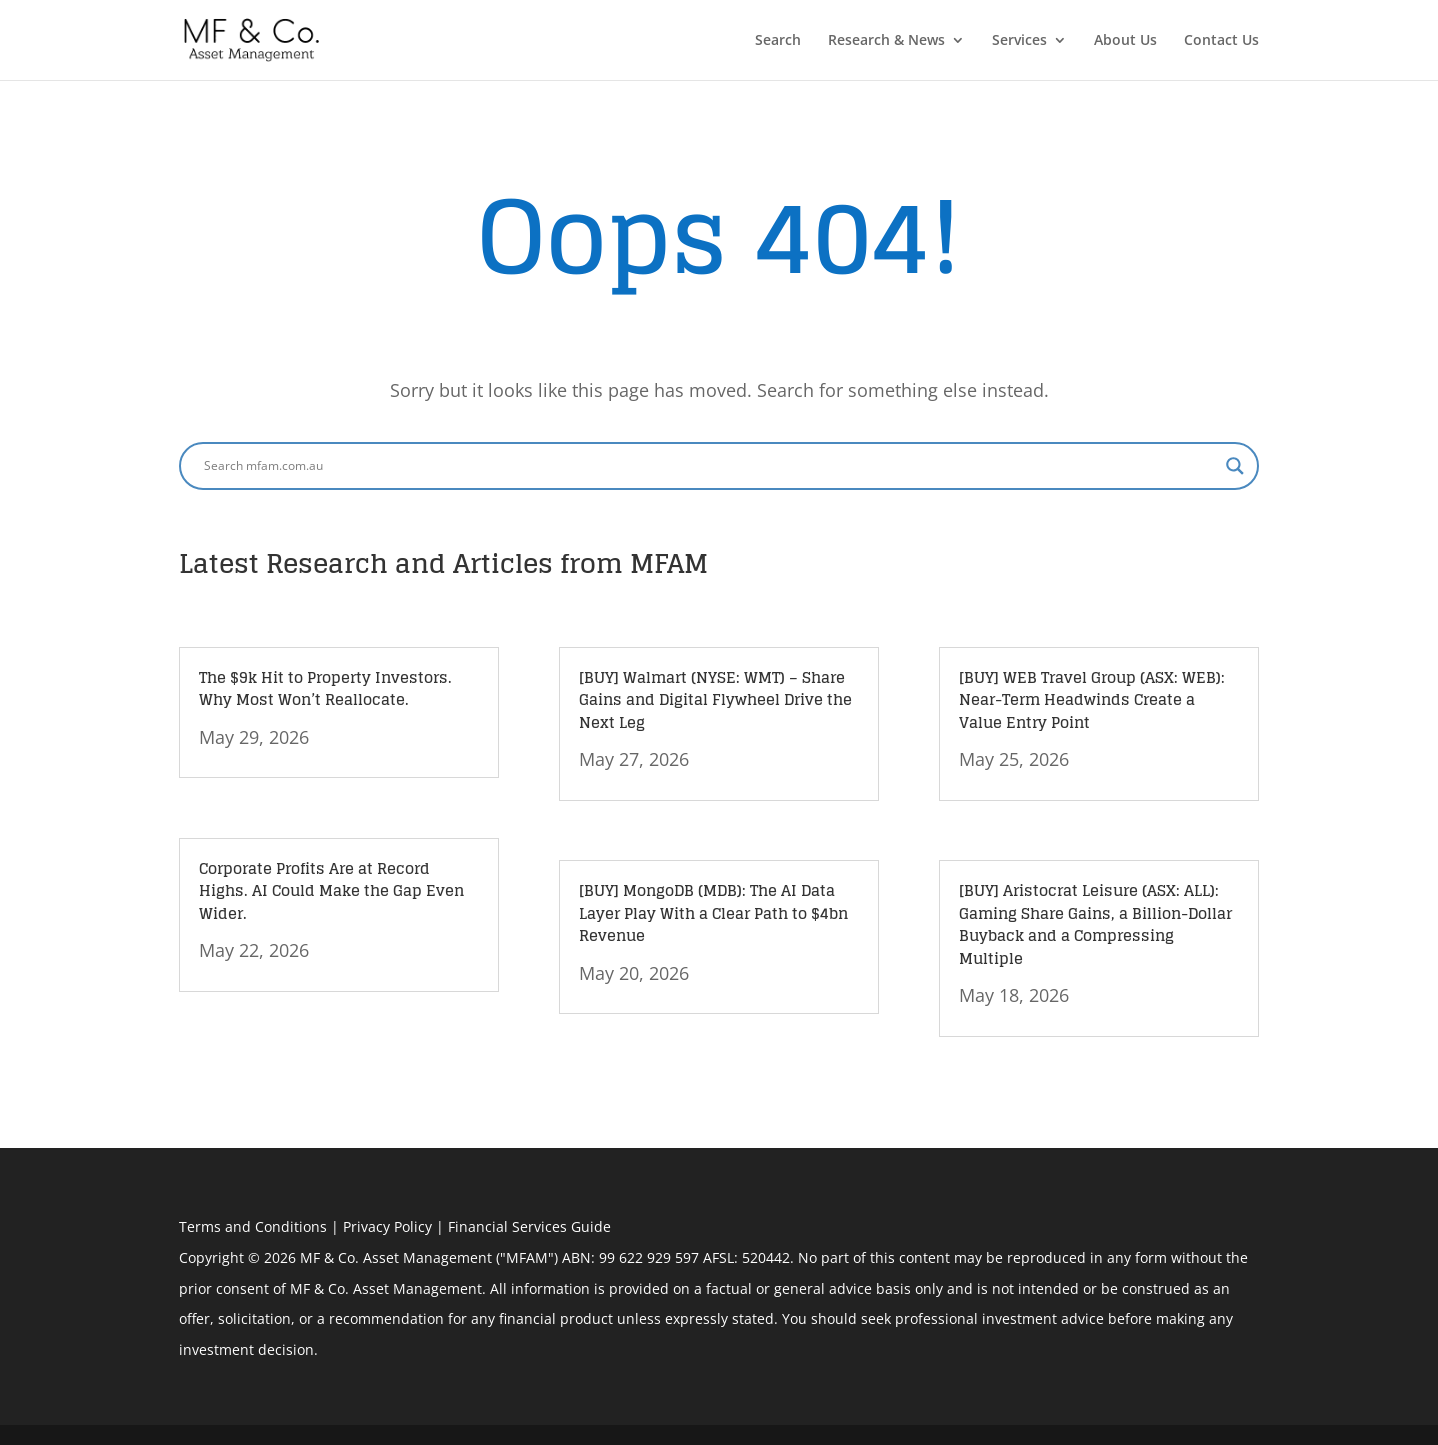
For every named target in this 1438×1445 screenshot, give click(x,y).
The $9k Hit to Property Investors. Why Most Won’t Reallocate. (325, 689)
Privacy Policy (387, 1226)
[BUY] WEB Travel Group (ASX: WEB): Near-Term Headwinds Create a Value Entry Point (1092, 700)
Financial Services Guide (529, 1226)
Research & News (886, 41)
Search (778, 41)
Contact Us (1221, 41)
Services (1019, 41)
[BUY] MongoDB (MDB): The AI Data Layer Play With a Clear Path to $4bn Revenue (713, 913)
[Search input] (710, 466)
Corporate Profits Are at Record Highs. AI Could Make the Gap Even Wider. (331, 891)
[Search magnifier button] (1235, 466)
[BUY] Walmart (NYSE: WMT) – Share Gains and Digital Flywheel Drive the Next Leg (715, 700)
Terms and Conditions (253, 1226)
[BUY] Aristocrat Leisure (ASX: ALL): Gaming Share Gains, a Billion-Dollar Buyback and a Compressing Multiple (1095, 924)
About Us (1125, 41)
